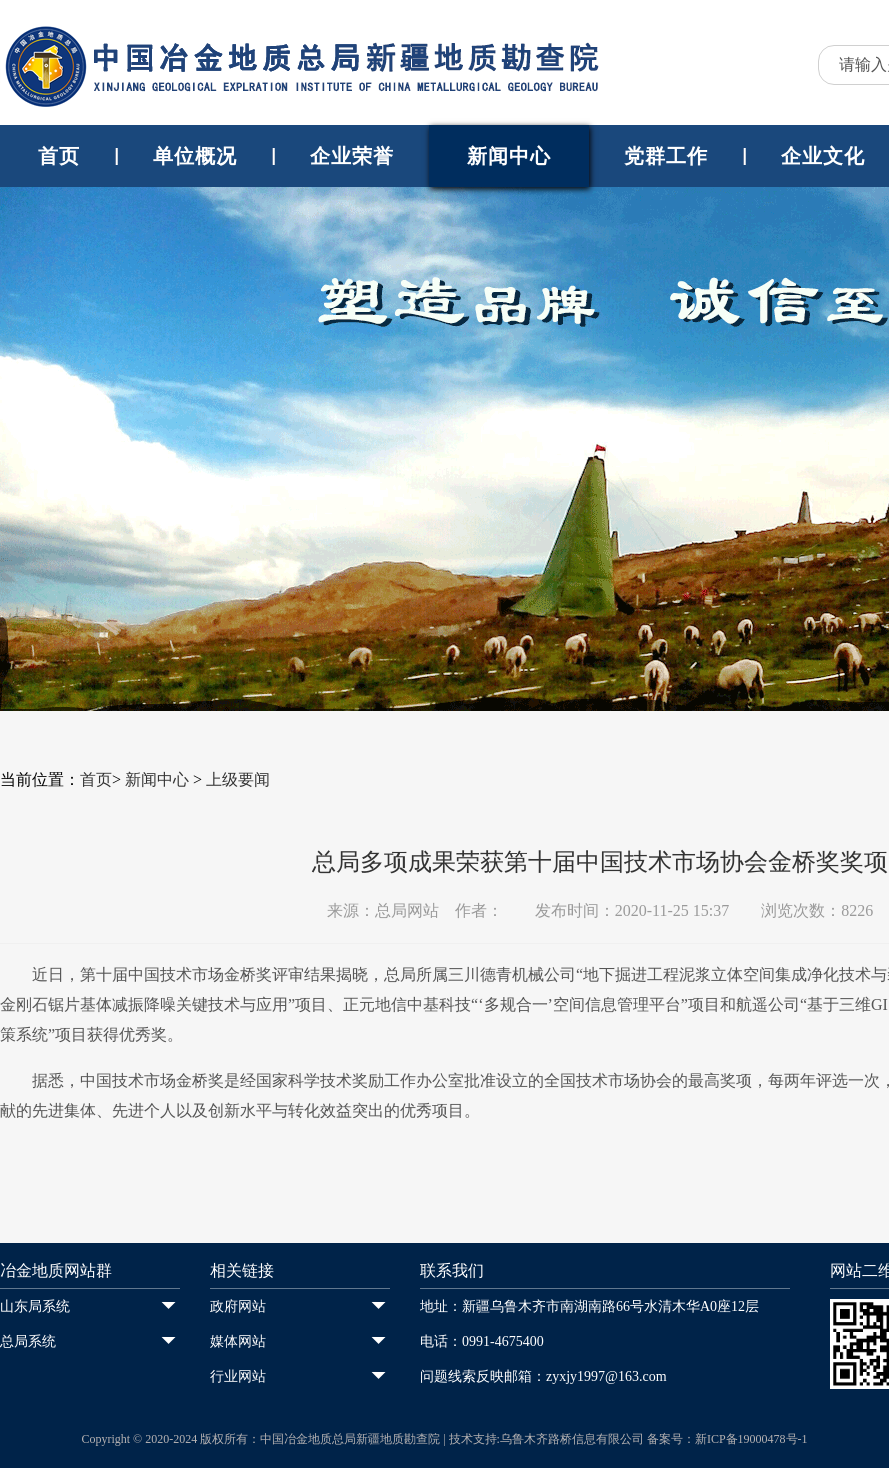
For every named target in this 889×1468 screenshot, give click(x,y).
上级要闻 (238, 779)
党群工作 (666, 156)
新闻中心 (509, 156)
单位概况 (195, 156)
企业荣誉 (352, 156)
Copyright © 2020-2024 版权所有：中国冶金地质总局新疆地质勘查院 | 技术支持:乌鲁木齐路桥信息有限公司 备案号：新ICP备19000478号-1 (444, 1439)
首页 (59, 156)
